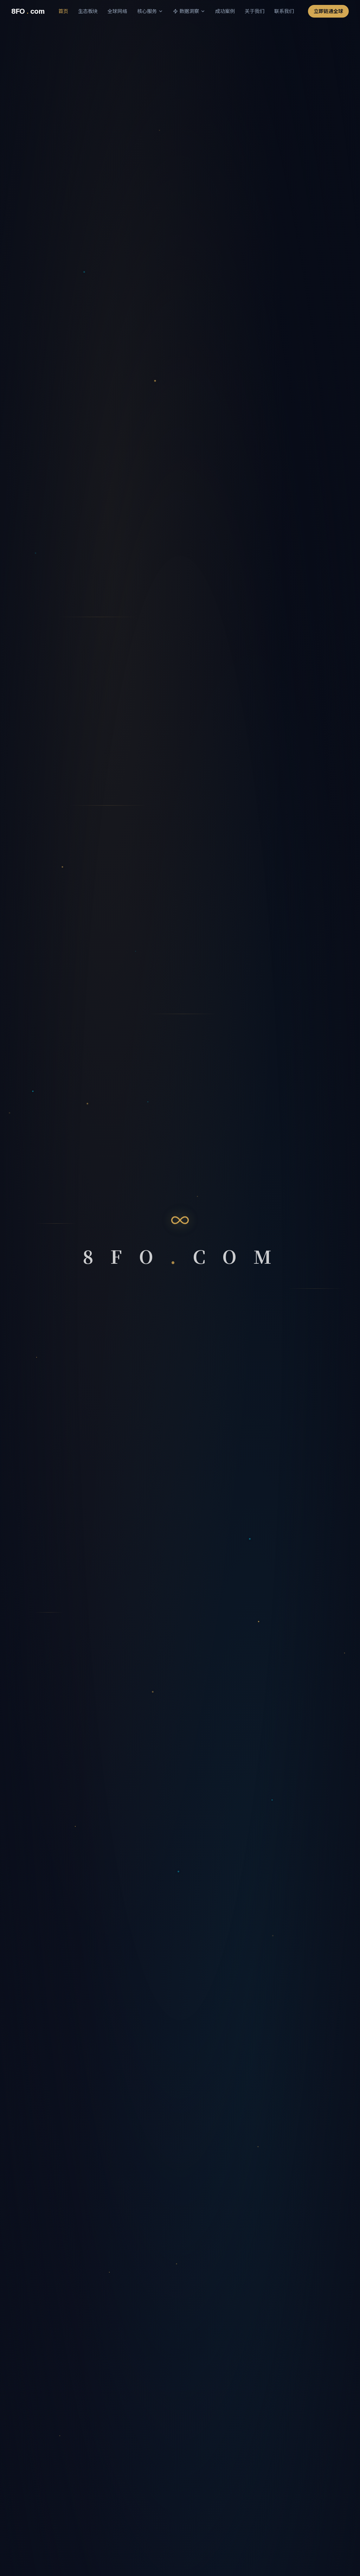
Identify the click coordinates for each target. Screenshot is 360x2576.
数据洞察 (189, 11)
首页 (63, 11)
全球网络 (117, 11)
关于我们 (254, 11)
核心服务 (150, 11)
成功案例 (225, 11)
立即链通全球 (328, 11)
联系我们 (284, 11)
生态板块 (88, 11)
